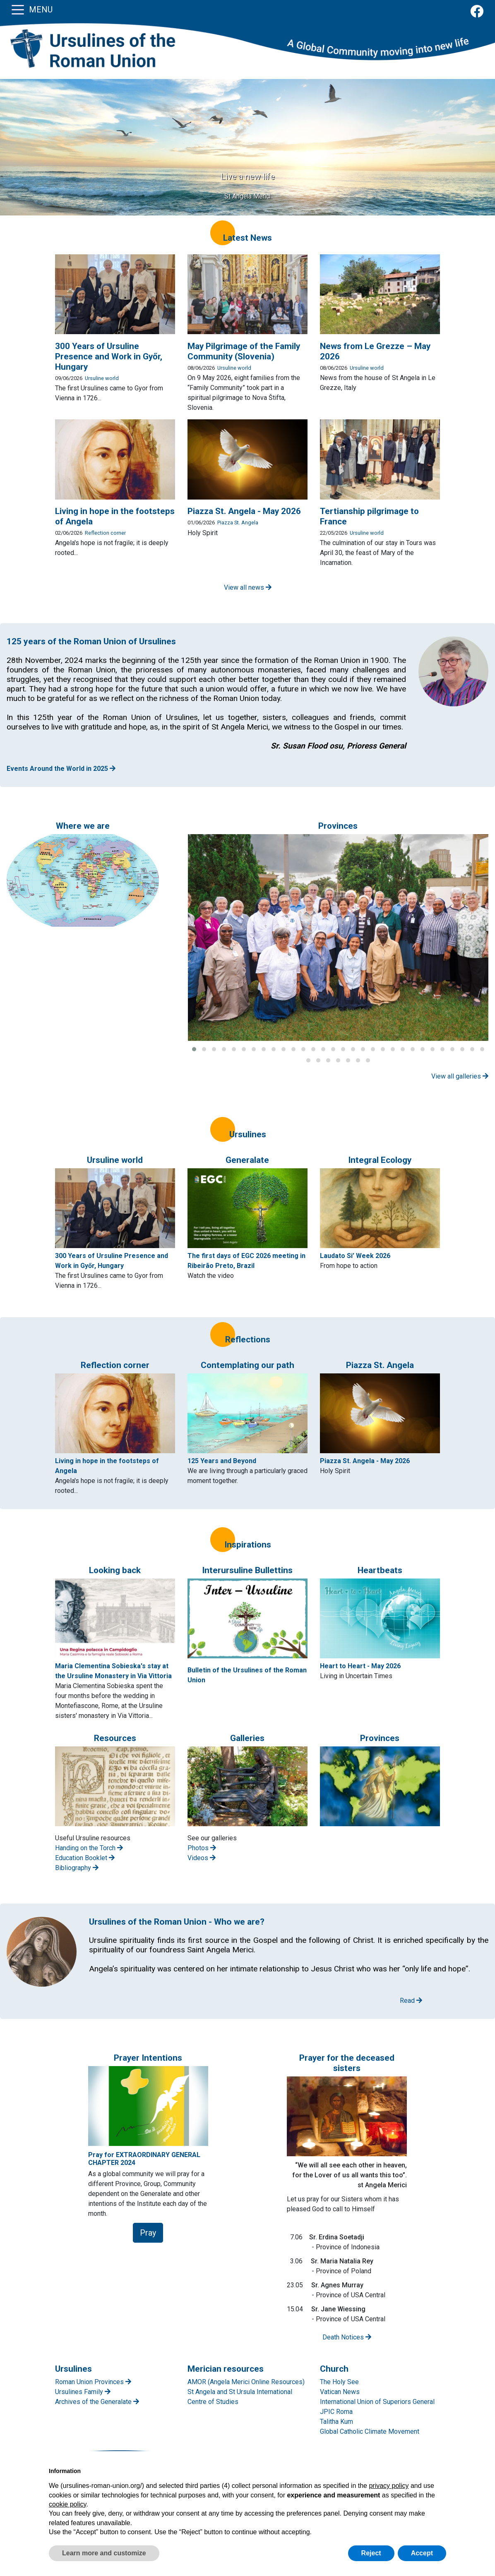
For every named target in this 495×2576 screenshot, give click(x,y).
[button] (194, 1049)
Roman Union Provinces (93, 2382)
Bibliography (77, 1868)
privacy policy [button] (388, 2485)
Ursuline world (102, 378)
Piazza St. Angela (237, 522)
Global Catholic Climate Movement (369, 2431)
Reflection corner (105, 533)
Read (411, 2000)
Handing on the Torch (89, 1848)
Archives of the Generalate (97, 2402)
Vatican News (340, 2392)
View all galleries (459, 1076)
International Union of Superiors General (377, 2402)
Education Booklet (85, 1858)
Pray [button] (148, 2233)
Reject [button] (371, 2553)
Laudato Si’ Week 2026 (355, 1256)
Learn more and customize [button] (104, 2553)
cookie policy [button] (67, 2504)
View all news (248, 587)
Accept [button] (422, 2553)
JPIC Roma (336, 2412)
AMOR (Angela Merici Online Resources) (246, 2382)
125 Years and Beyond (221, 1461)
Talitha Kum (336, 2421)
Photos (201, 1848)
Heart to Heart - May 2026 (360, 1666)
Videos (201, 1858)
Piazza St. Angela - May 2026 (365, 1461)
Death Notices (346, 2337)
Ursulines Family (83, 2392)
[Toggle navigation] (18, 9)
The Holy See (339, 2382)
